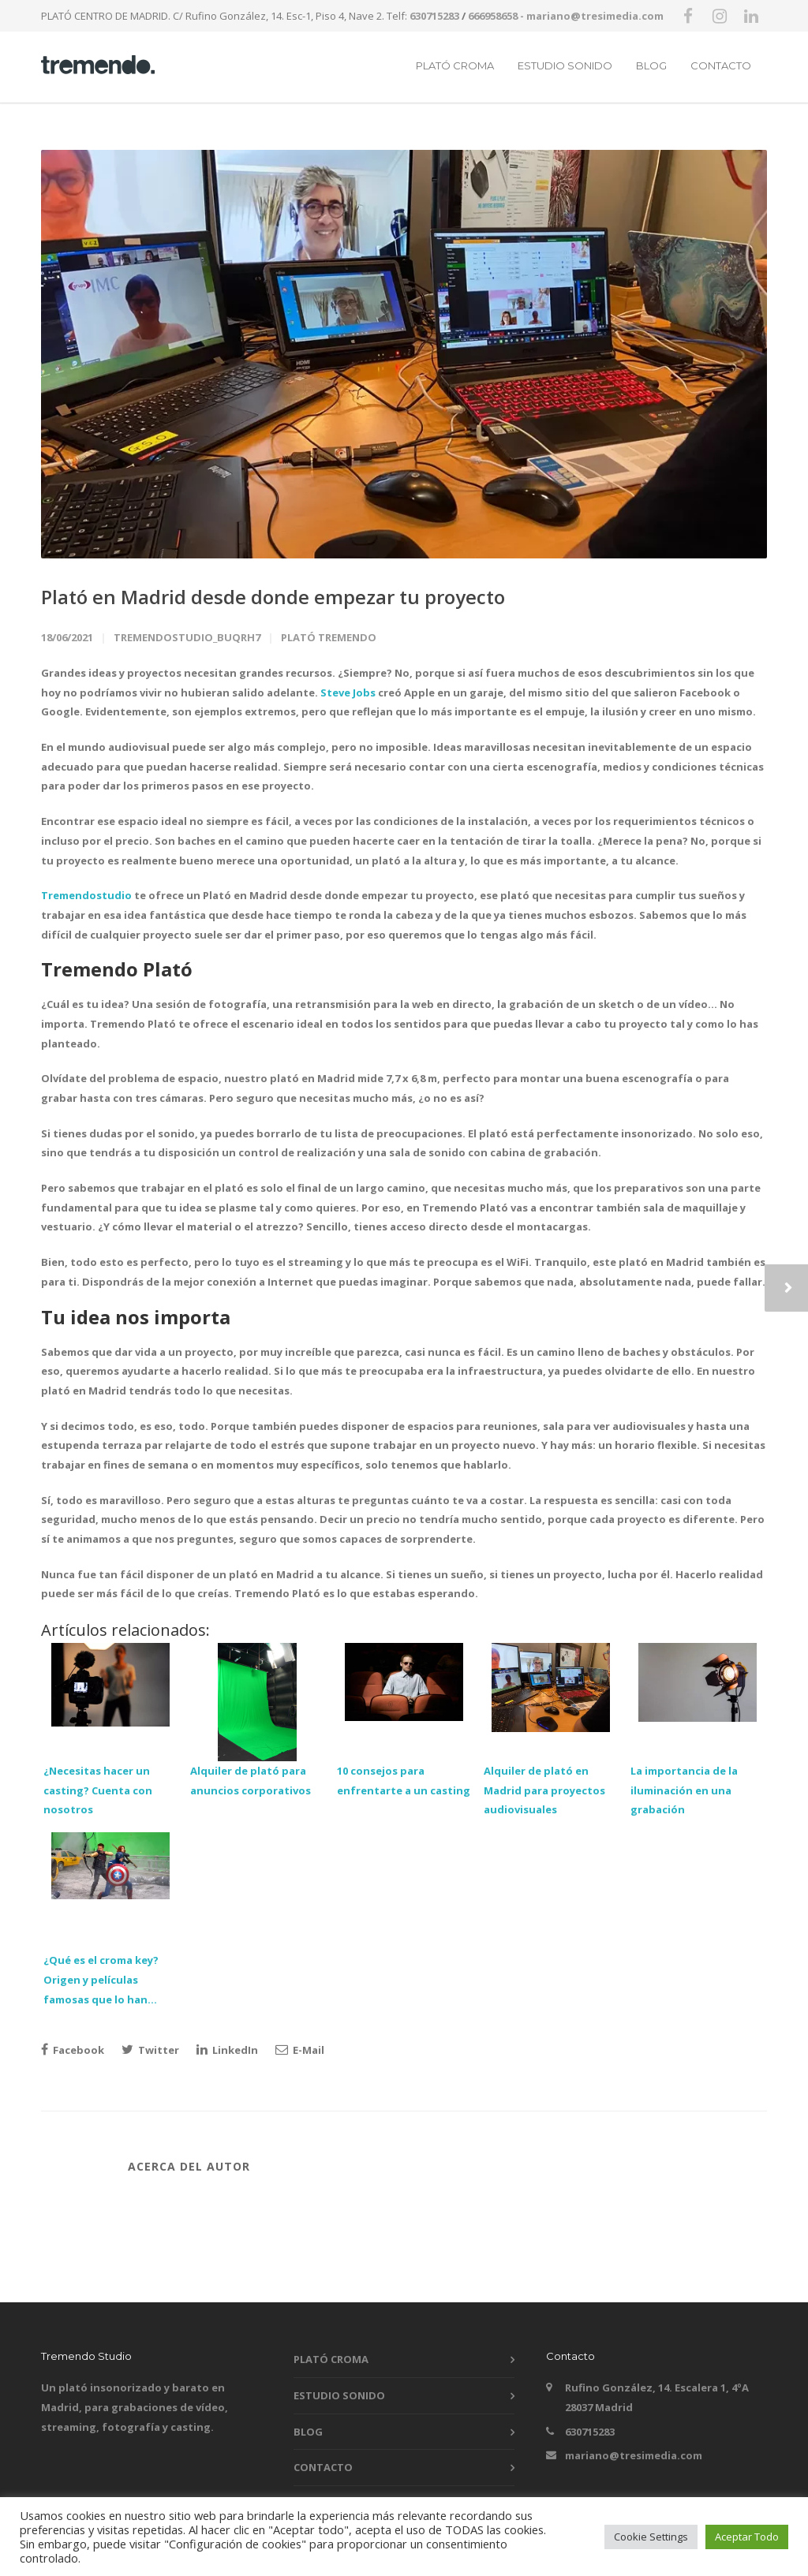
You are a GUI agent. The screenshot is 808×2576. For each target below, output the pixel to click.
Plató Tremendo (328, 637)
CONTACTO (720, 65)
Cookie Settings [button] (651, 2536)
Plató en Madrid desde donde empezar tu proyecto (273, 597)
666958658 (493, 16)
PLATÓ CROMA (455, 65)
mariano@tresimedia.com (633, 2455)
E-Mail (299, 2050)
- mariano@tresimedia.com (592, 16)
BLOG (651, 65)
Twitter (150, 2050)
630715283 (434, 16)
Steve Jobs (348, 692)
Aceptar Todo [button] (747, 2536)
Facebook (72, 2050)
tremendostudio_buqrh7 (187, 637)
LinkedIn (227, 2050)
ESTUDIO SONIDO (565, 65)
